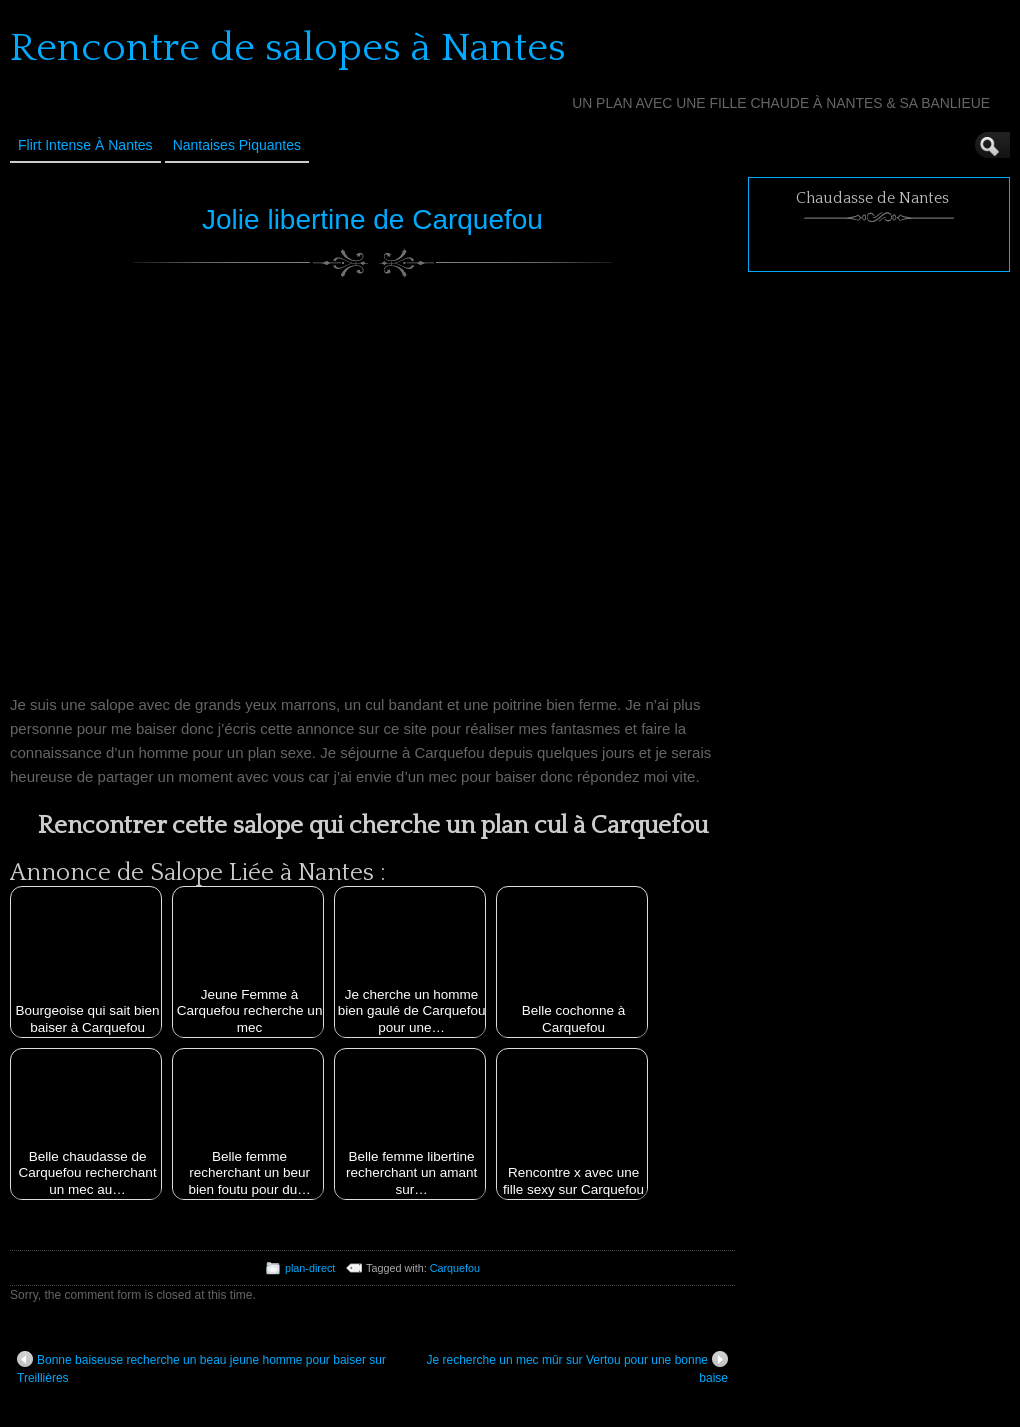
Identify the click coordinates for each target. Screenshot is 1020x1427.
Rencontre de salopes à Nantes (288, 48)
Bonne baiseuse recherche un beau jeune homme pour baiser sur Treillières (201, 1368)
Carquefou (455, 1268)
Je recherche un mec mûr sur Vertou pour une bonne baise (578, 1368)
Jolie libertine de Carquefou (372, 219)
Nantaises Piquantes (237, 145)
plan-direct (310, 1268)
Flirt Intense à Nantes (85, 145)
